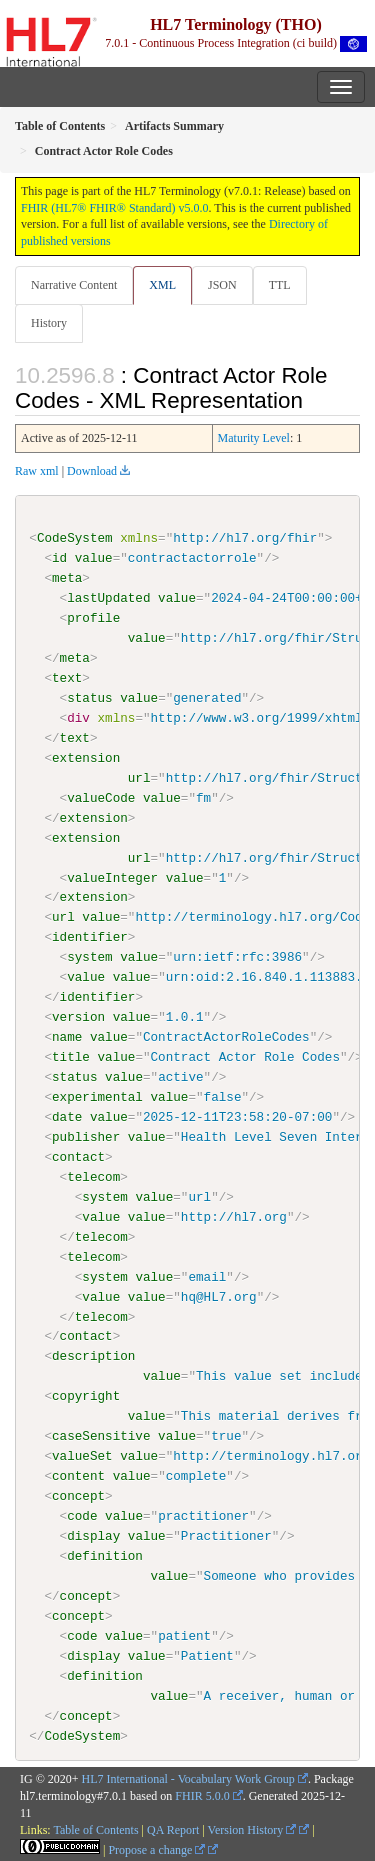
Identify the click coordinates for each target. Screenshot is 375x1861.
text (67, 678)
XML (162, 285)
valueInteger (112, 877)
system (89, 957)
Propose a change (156, 1849)
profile (93, 618)
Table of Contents (95, 1829)
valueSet (82, 1455)
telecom (93, 1176)
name (67, 1037)
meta (67, 578)
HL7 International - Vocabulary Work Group (188, 1778)
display (93, 1535)
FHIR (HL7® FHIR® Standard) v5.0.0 (115, 208)
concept (78, 1495)
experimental (97, 1097)
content (78, 1475)
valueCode (101, 798)
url (139, 778)
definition (105, 1555)
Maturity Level (254, 438)
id (59, 558)
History (49, 323)
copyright (86, 1396)
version (78, 1017)
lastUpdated (108, 598)
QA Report (173, 1829)
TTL (280, 285)
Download (92, 471)
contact (78, 1156)
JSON (222, 285)
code (82, 1515)
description (93, 1356)
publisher (86, 1136)
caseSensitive (101, 1436)
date (67, 1117)
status (89, 698)
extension (86, 758)
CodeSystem (75, 538)
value (94, 558)
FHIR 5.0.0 (202, 1795)
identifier (90, 937)
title (71, 1057)
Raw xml (37, 471)
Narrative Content (74, 285)
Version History (252, 1829)
